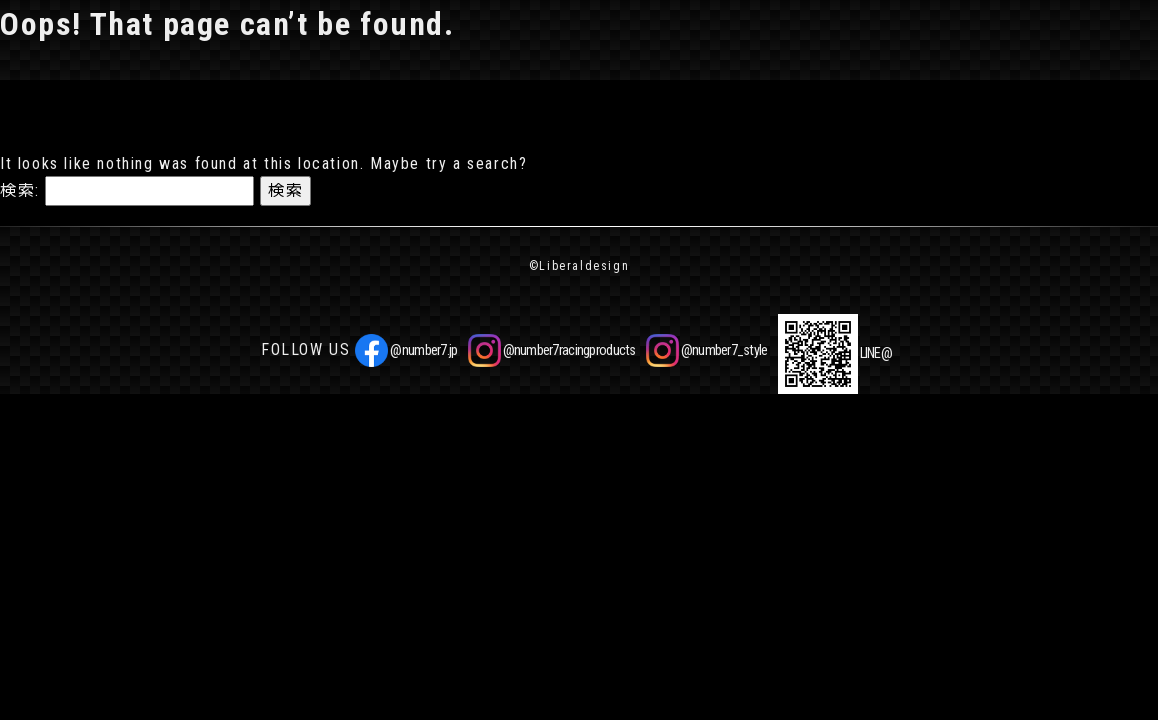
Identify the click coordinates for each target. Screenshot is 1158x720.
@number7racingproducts (552, 350)
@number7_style (707, 350)
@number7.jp (406, 350)
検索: (20, 190)
